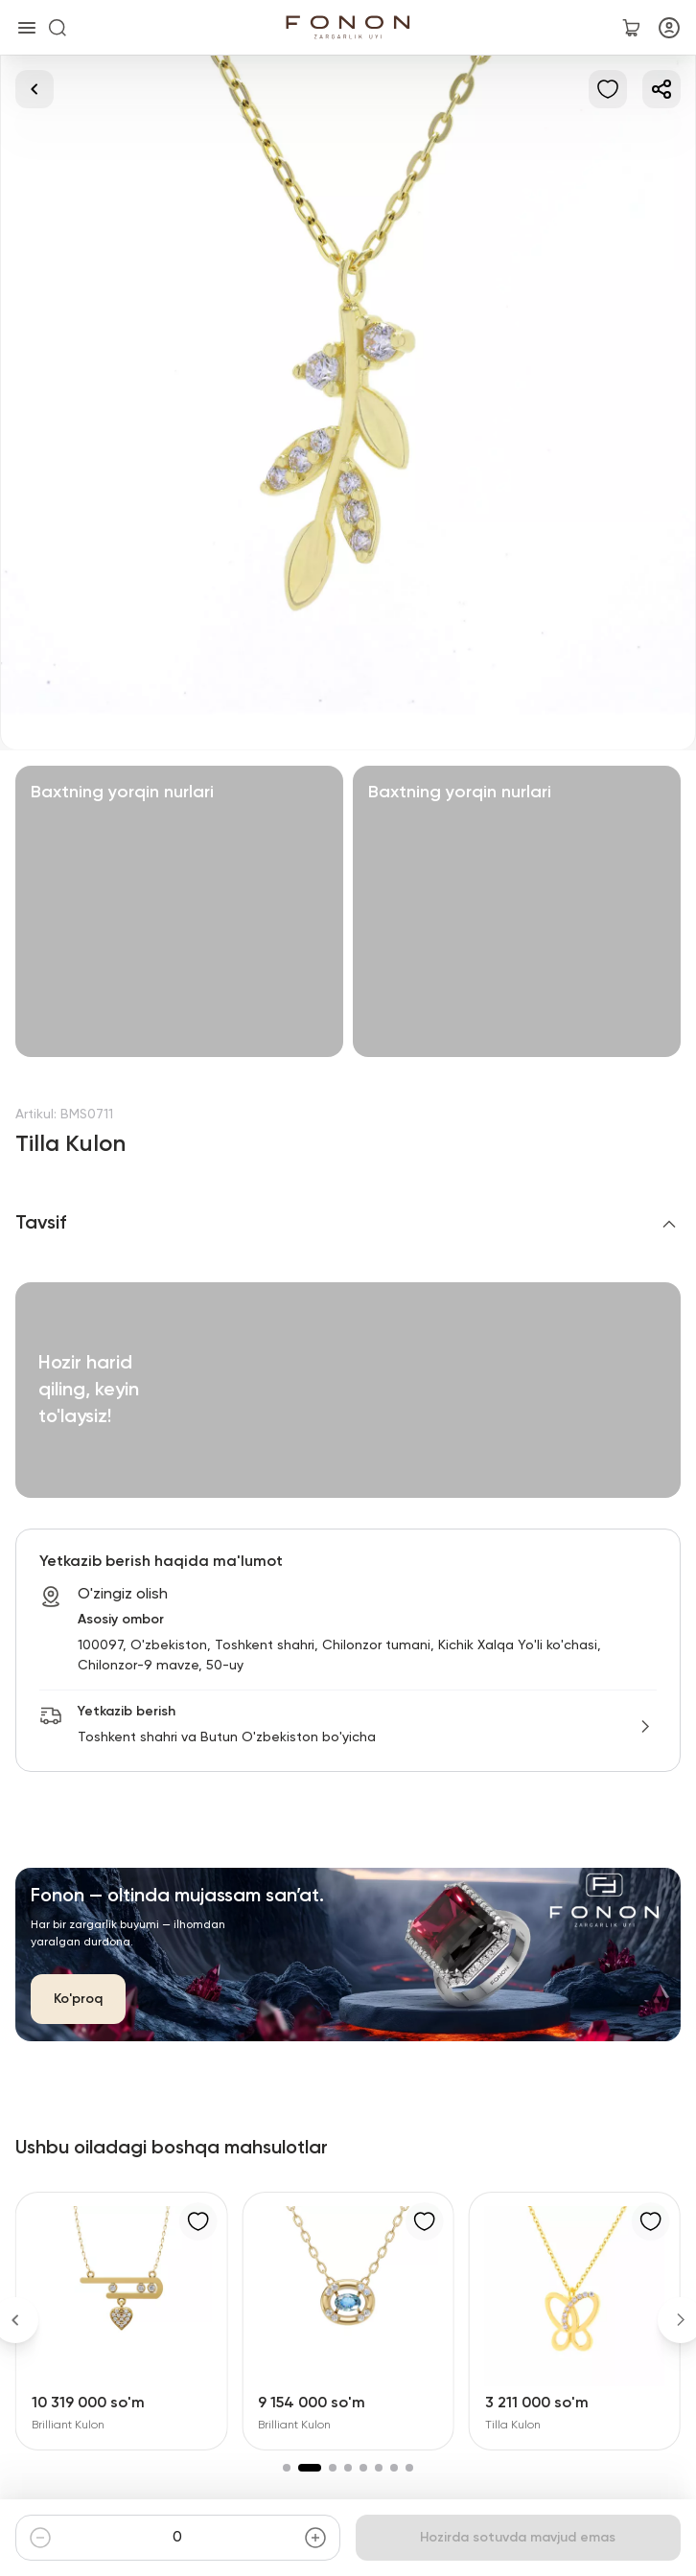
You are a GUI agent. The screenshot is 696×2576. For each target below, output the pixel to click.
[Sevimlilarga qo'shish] (608, 89)
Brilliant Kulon (68, 2425)
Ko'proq (78, 1999)
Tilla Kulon (513, 2425)
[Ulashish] (661, 89)
